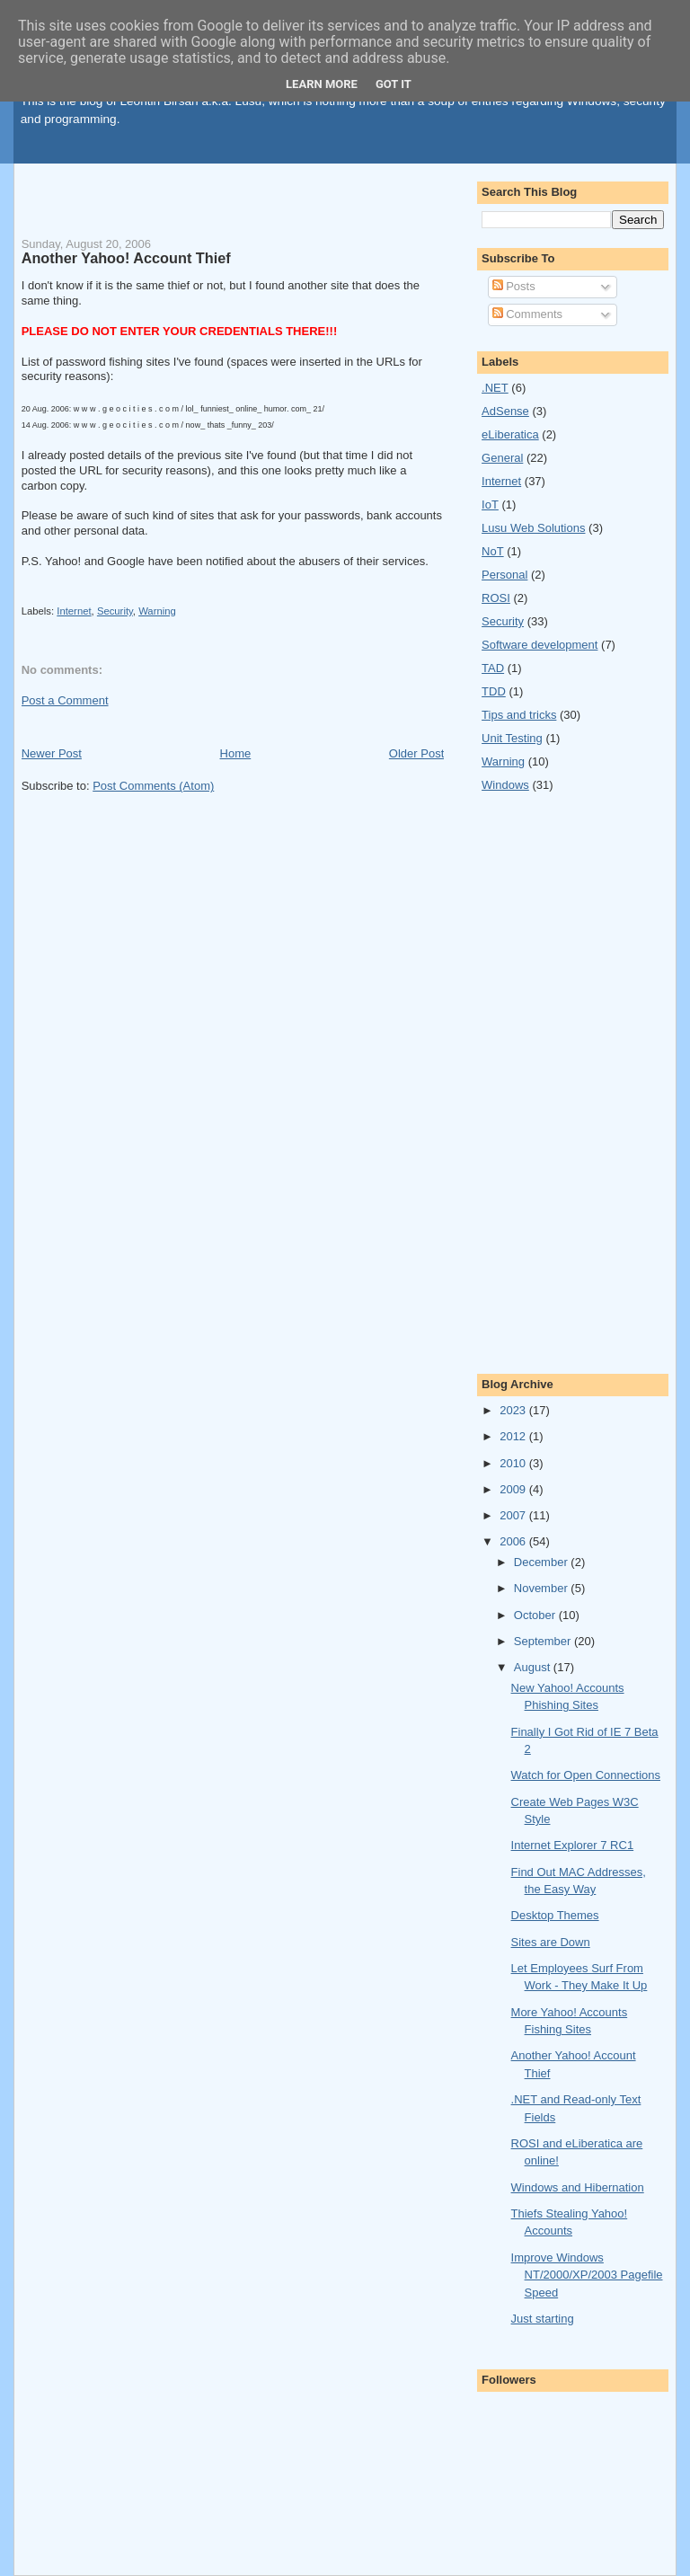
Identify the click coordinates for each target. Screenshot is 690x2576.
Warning (157, 611)
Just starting (542, 2318)
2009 (514, 1489)
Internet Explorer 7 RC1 (572, 1845)
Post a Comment (65, 700)
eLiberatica (510, 434)
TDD (494, 691)
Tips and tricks (519, 714)
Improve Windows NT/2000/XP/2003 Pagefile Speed (587, 2275)
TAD (493, 668)
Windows (505, 785)
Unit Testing (512, 738)
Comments (527, 314)
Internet (74, 611)
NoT (493, 551)
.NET (495, 387)
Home (236, 753)
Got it (393, 84)
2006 (514, 1541)
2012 (514, 1436)
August (533, 1667)
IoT (490, 504)
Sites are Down (550, 1942)
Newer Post (52, 753)
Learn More (322, 84)
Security (115, 611)
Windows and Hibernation (577, 2187)
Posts (513, 286)
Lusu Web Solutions (533, 528)
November (542, 1588)
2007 (514, 1515)
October (536, 1615)
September (544, 1641)
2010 (514, 1463)
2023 (514, 1410)
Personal (504, 574)
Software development (539, 644)
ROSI (496, 598)
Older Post (416, 753)
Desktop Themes (555, 1915)
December (542, 1562)
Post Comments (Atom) (153, 785)
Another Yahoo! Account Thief (126, 258)
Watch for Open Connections (585, 1775)
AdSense (505, 411)
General (502, 458)
